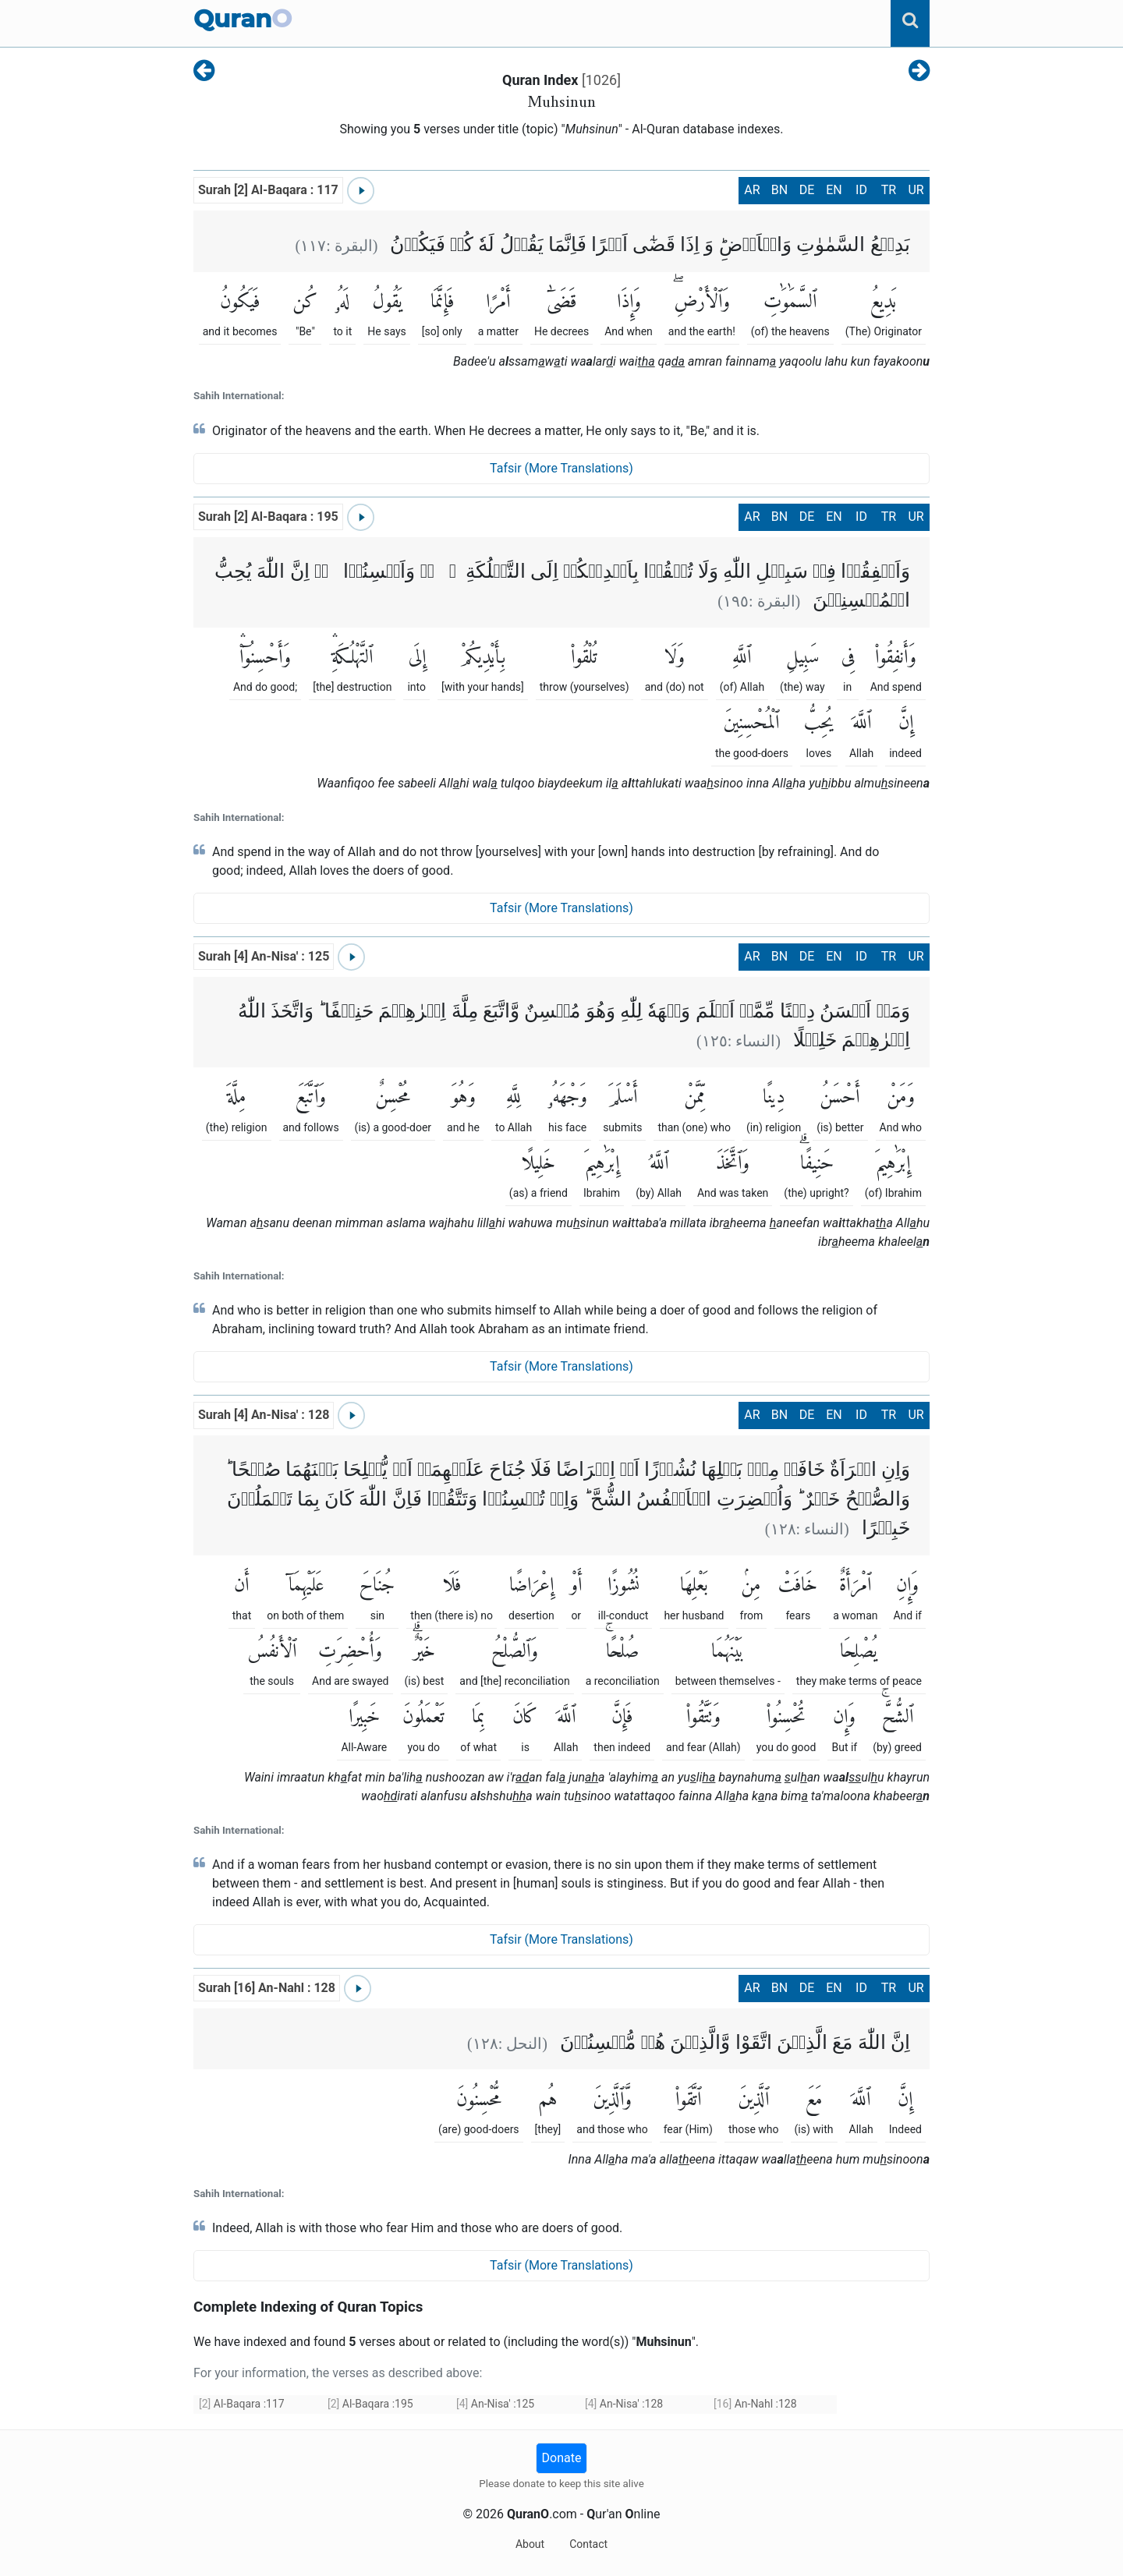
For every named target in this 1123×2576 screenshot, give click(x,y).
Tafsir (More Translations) (561, 468)
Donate (562, 2457)
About (529, 2544)
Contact (588, 2544)
